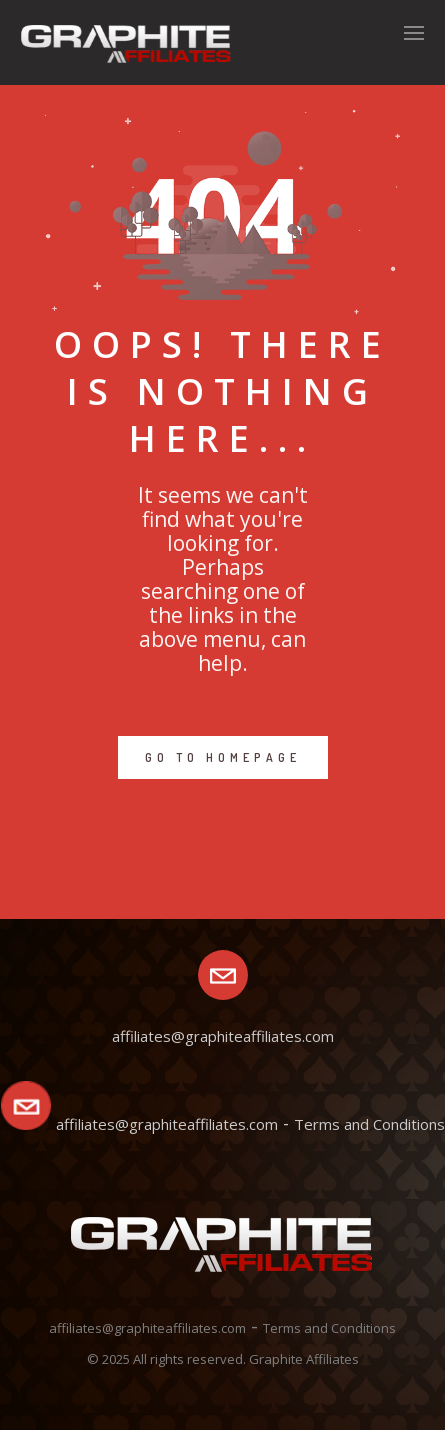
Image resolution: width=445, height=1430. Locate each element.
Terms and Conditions (369, 1124)
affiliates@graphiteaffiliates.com (167, 1124)
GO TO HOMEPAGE (223, 757)
